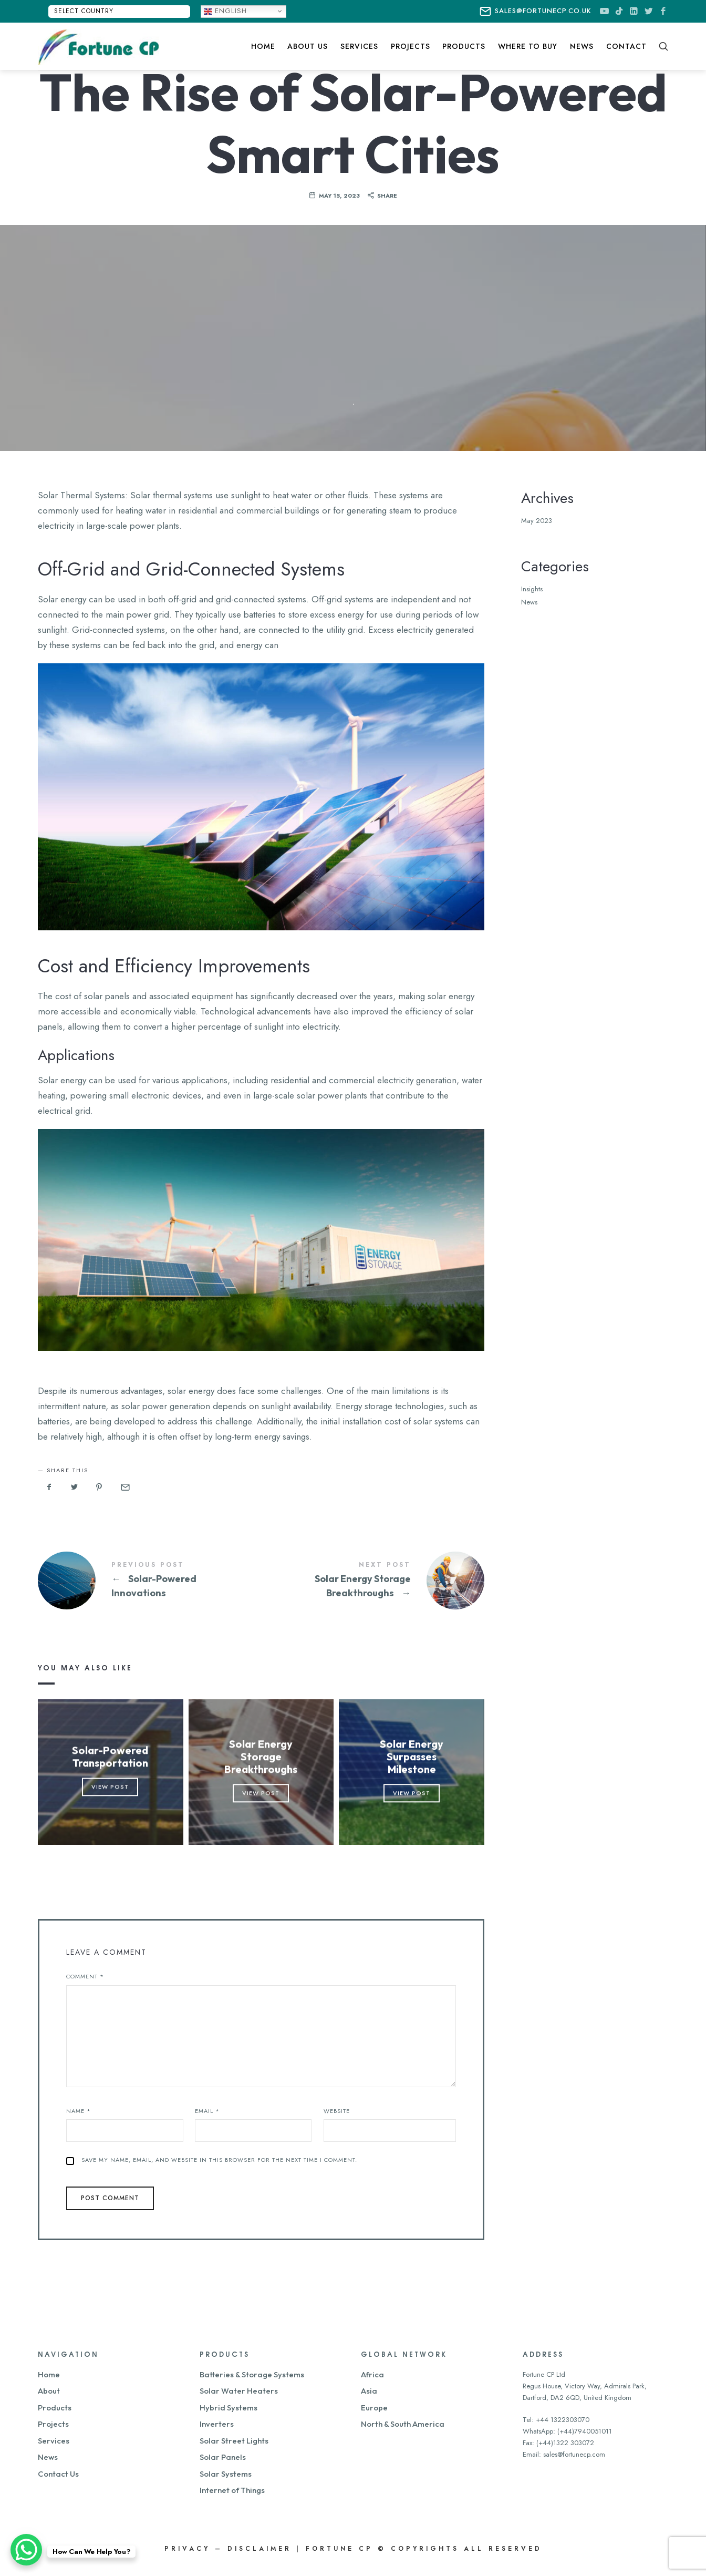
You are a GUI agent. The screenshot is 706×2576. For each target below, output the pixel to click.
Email (207, 2111)
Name (78, 2111)
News (529, 602)
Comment (85, 1976)
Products (54, 2408)
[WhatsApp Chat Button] (26, 2549)
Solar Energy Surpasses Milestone (411, 1757)
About (49, 2391)
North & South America (402, 2424)
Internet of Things (232, 2490)
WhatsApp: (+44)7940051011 (567, 2431)
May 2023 (536, 521)
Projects (53, 2424)
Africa (372, 2374)
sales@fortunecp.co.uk (535, 11)
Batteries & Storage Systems (252, 2374)
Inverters (217, 2424)
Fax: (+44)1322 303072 (558, 2443)
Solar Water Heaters (239, 2391)
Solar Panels (223, 2457)
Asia (369, 2391)
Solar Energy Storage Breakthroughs (372, 1580)
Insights (532, 589)
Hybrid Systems (228, 2408)
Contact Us (58, 2474)
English (225, 11)
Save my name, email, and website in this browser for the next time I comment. (219, 2160)
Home (49, 2374)
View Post (110, 1786)
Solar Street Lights (234, 2441)
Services (53, 2441)
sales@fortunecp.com (574, 2454)
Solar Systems (226, 2474)
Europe (374, 2408)
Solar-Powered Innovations (149, 1580)
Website (337, 2111)
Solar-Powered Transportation (110, 1756)
